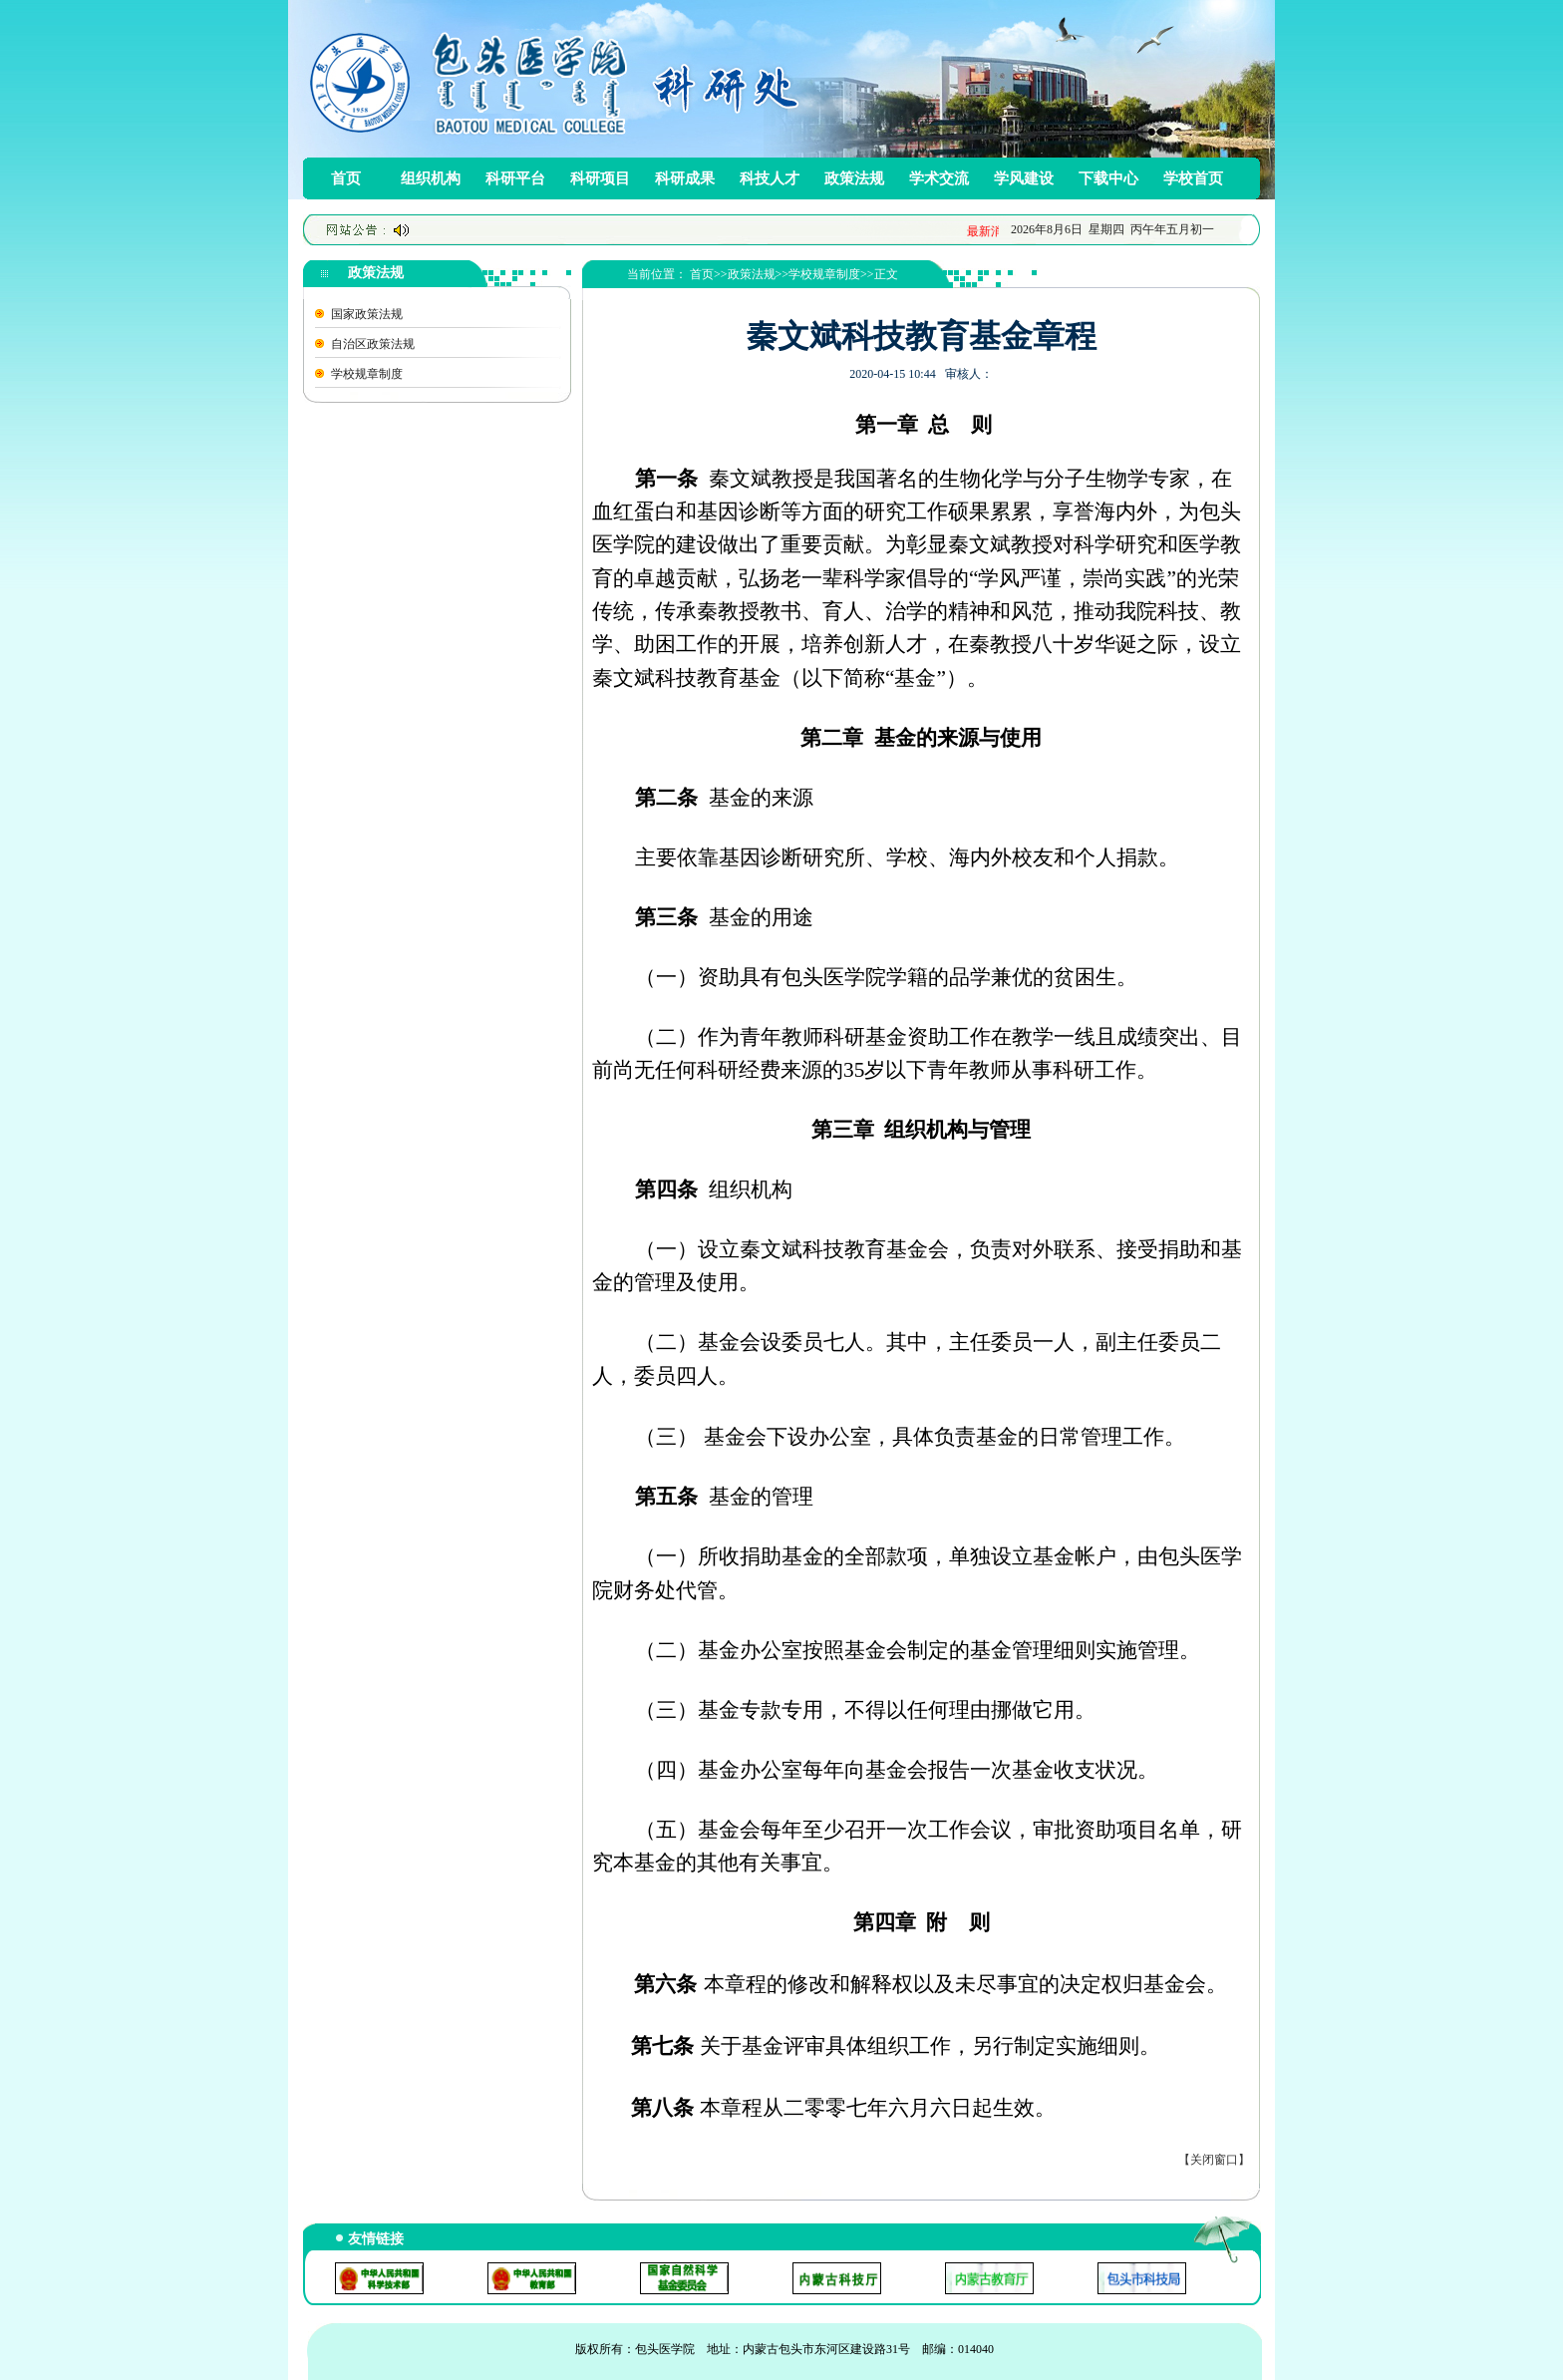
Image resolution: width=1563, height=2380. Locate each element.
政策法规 (854, 178)
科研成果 (685, 178)
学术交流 (939, 178)
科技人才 (769, 178)
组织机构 (431, 178)
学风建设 (1024, 178)
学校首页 (1193, 178)
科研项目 (600, 178)
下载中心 (1108, 178)
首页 (346, 178)
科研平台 (515, 178)
